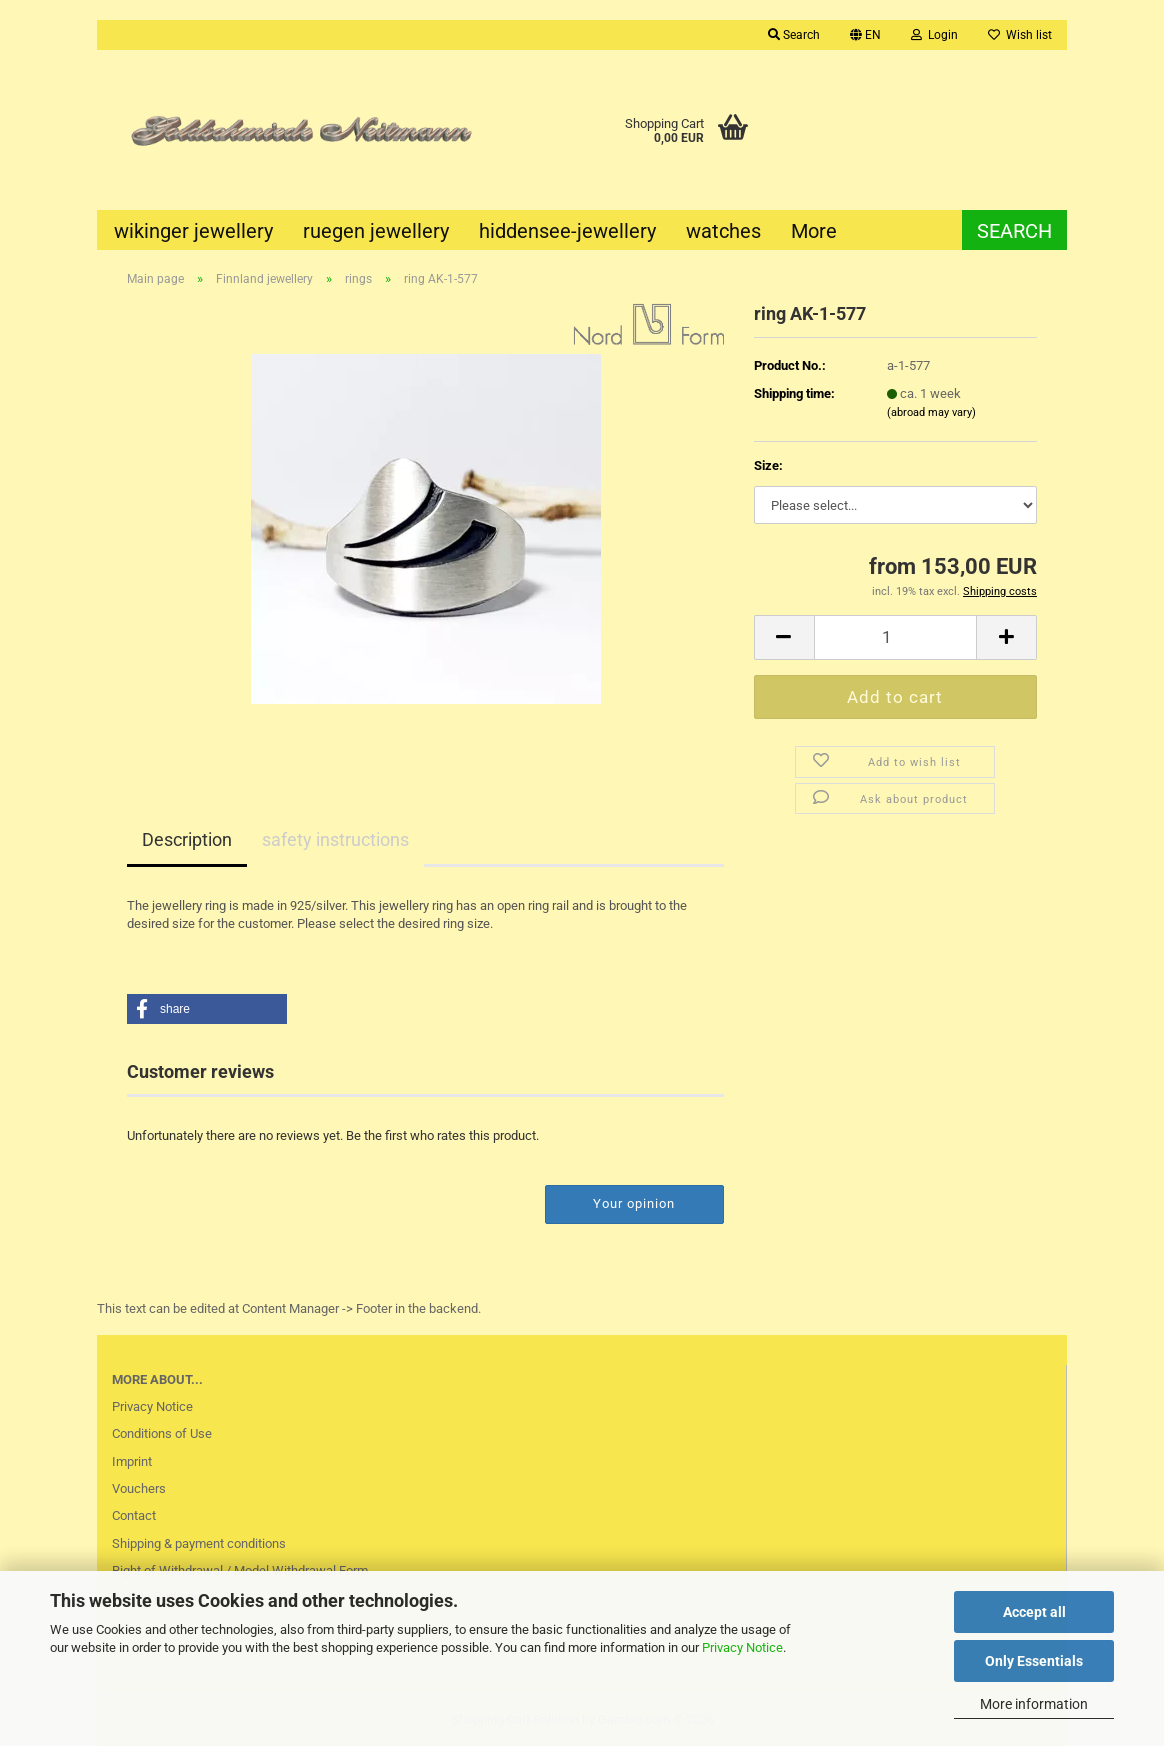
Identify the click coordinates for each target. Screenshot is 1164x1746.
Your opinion (634, 1203)
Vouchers (139, 1488)
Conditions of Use (162, 1433)
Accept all (1034, 1612)
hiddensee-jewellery (567, 231)
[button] (865, 35)
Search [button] (794, 35)
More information (1034, 1704)
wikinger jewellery (193, 231)
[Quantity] (895, 637)
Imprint (132, 1461)
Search (1014, 231)
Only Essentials (1034, 1661)
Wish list (1020, 35)
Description (187, 839)
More (814, 231)
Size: (768, 465)
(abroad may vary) (931, 412)
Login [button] (934, 35)
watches (723, 231)
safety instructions (335, 839)
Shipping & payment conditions (199, 1543)
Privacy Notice (742, 1647)
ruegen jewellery (376, 231)
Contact (134, 1515)
